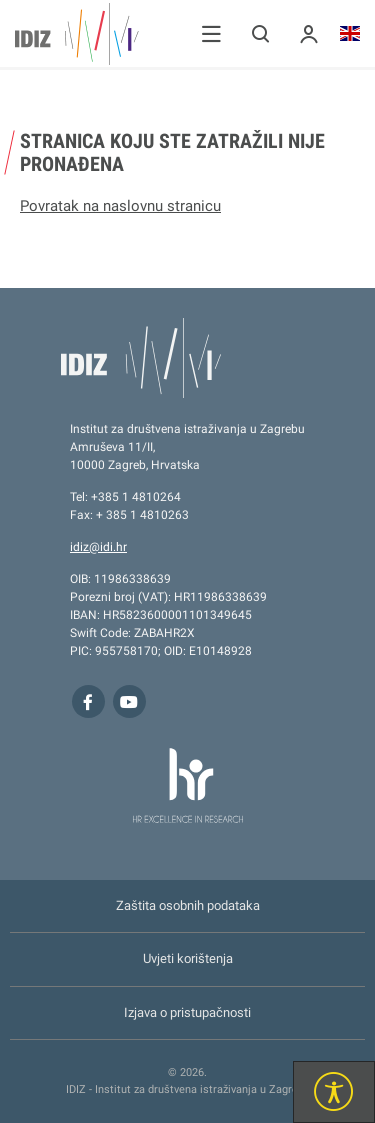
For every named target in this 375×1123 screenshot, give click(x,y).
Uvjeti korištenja (188, 958)
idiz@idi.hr (98, 547)
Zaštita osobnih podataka (188, 905)
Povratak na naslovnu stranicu (120, 206)
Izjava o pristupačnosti (187, 1012)
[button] (211, 33)
